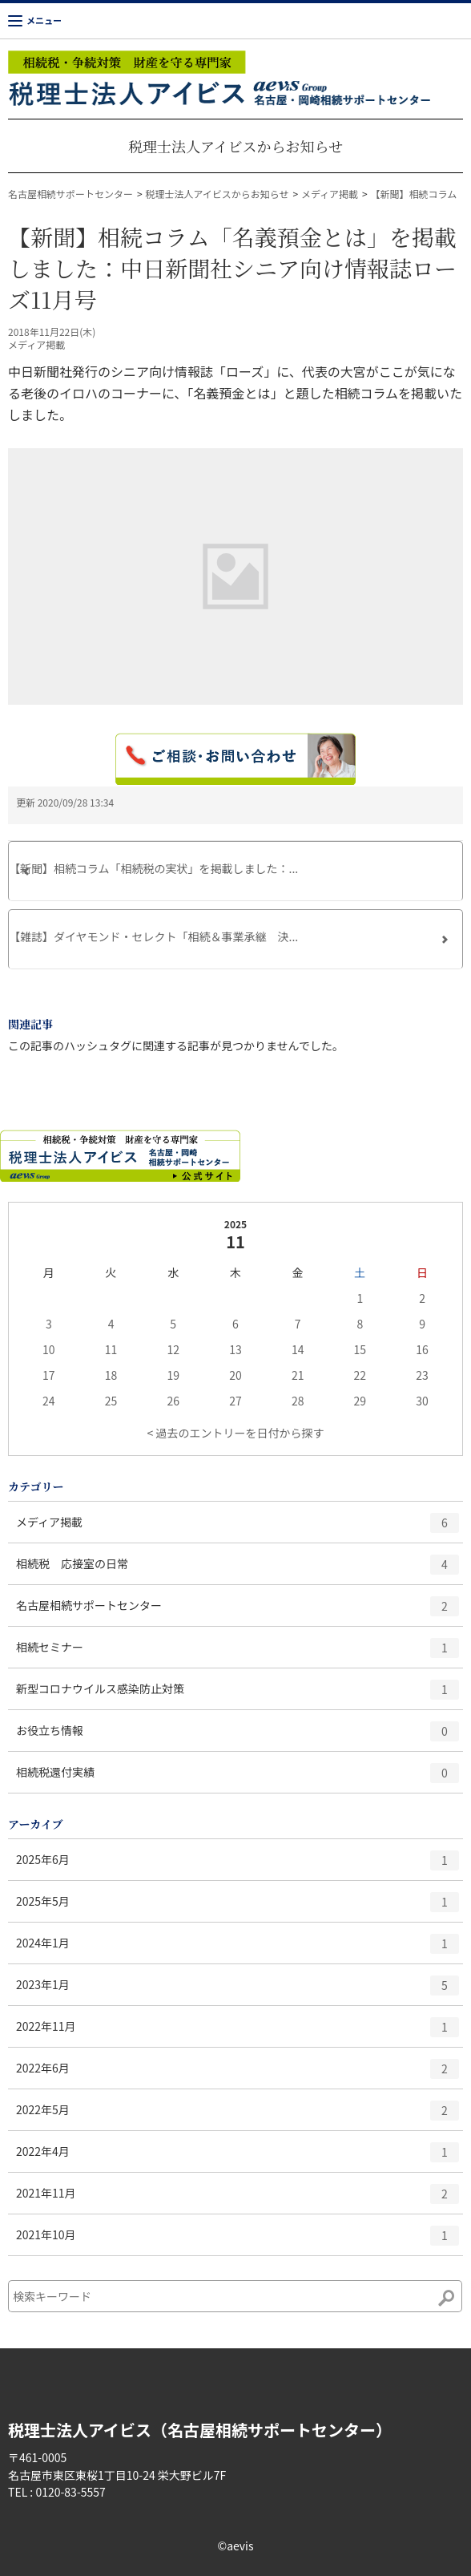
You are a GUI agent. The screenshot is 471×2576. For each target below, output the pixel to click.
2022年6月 (237, 2074)
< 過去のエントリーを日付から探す (235, 1433)
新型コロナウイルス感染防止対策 (237, 1695)
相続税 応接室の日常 (237, 1570)
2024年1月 (237, 1949)
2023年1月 (237, 1990)
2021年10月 (237, 2241)
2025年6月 (237, 1865)
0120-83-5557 (70, 2492)
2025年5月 (237, 1907)
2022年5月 (237, 2116)
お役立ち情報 (237, 1736)
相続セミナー (237, 1653)
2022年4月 (237, 2157)
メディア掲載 (329, 193)
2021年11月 (237, 2199)
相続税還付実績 (237, 1778)
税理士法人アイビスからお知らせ (235, 145)
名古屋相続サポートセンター (70, 193)
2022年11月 (237, 2032)
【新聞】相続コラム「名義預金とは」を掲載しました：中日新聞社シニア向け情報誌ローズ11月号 (232, 267)
